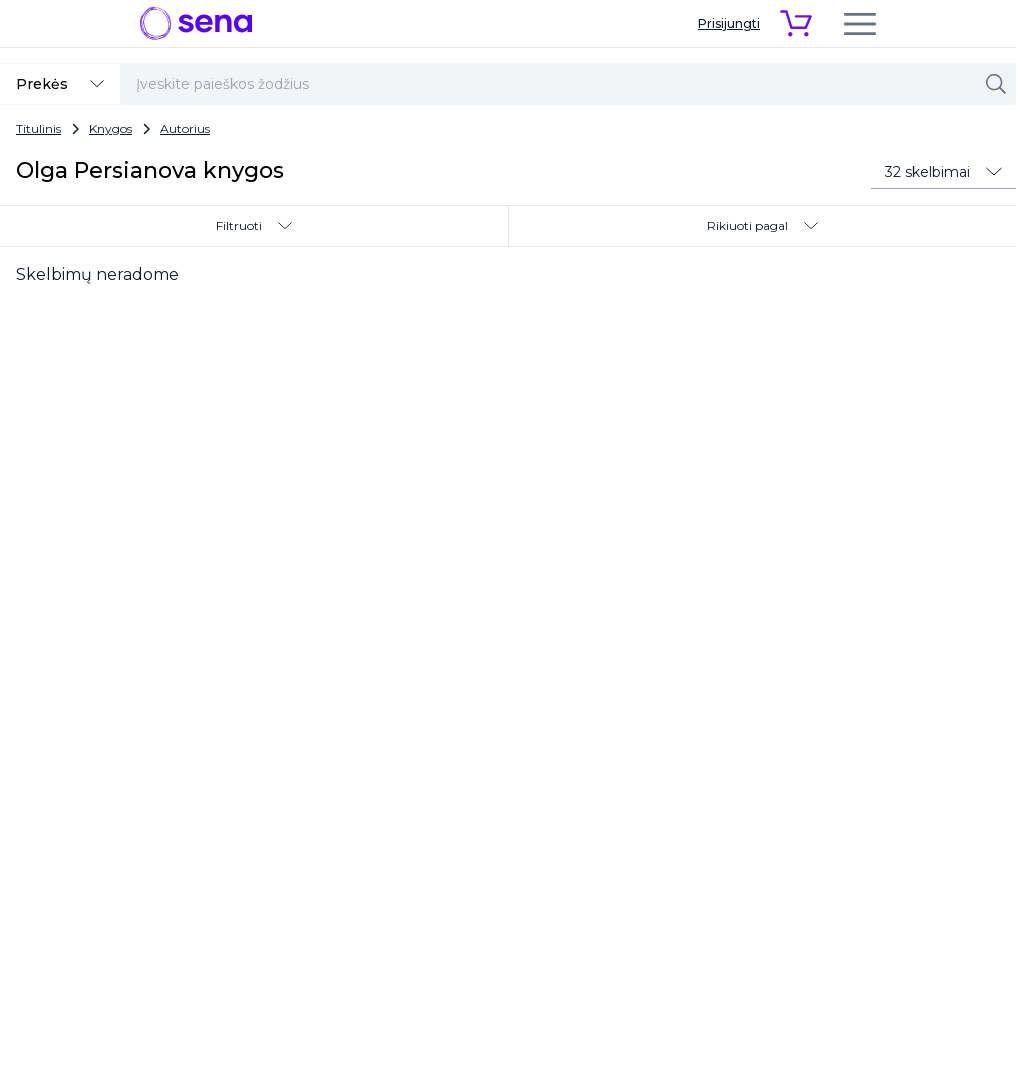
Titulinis (38, 128)
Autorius (185, 128)
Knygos (110, 128)
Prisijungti (729, 23)
